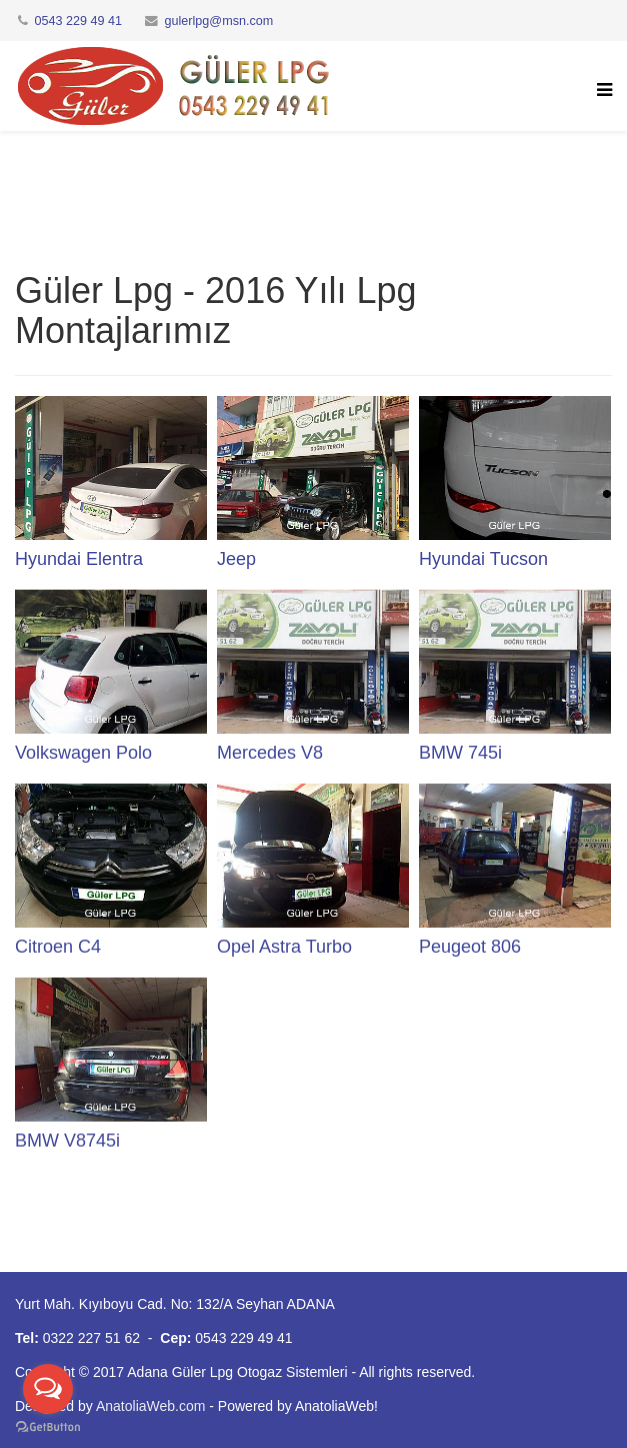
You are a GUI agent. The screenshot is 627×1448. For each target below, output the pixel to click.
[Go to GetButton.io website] (48, 1427)
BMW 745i (460, 752)
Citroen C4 (58, 946)
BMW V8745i (67, 1140)
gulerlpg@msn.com (219, 21)
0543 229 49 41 (79, 21)
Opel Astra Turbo (284, 946)
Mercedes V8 (270, 752)
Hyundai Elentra (79, 559)
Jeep (236, 559)
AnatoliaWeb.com (150, 1406)
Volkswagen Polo (83, 752)
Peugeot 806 (470, 946)
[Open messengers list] (48, 1389)
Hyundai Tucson (483, 559)
